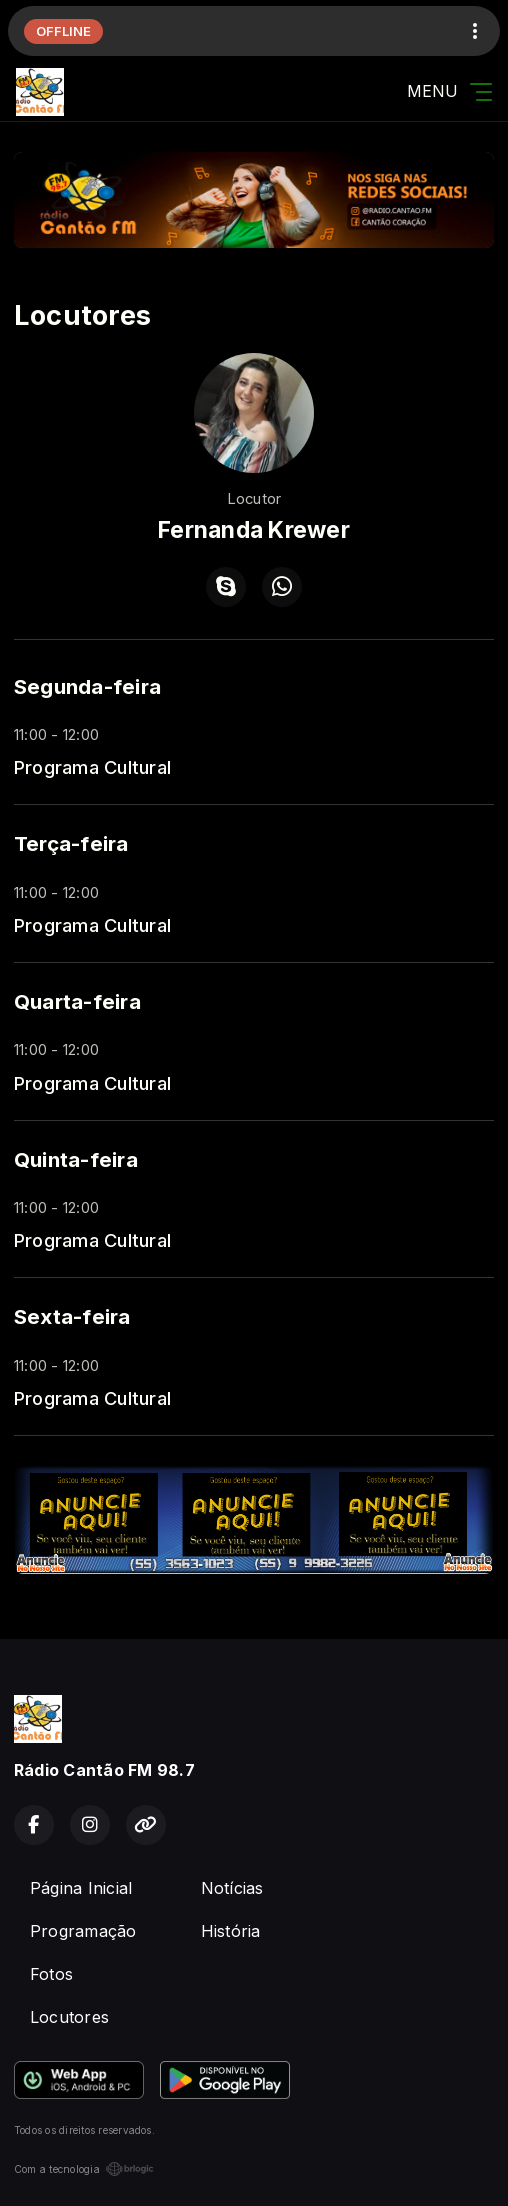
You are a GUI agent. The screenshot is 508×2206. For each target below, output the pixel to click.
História (231, 1931)
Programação (83, 1931)
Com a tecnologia (84, 2169)
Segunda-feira (87, 686)
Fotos (51, 1974)
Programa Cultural (92, 767)
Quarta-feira (77, 1001)
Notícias (232, 1888)
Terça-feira (71, 843)
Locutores (69, 2017)
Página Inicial (81, 1888)
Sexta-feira (72, 1316)
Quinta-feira (76, 1159)
